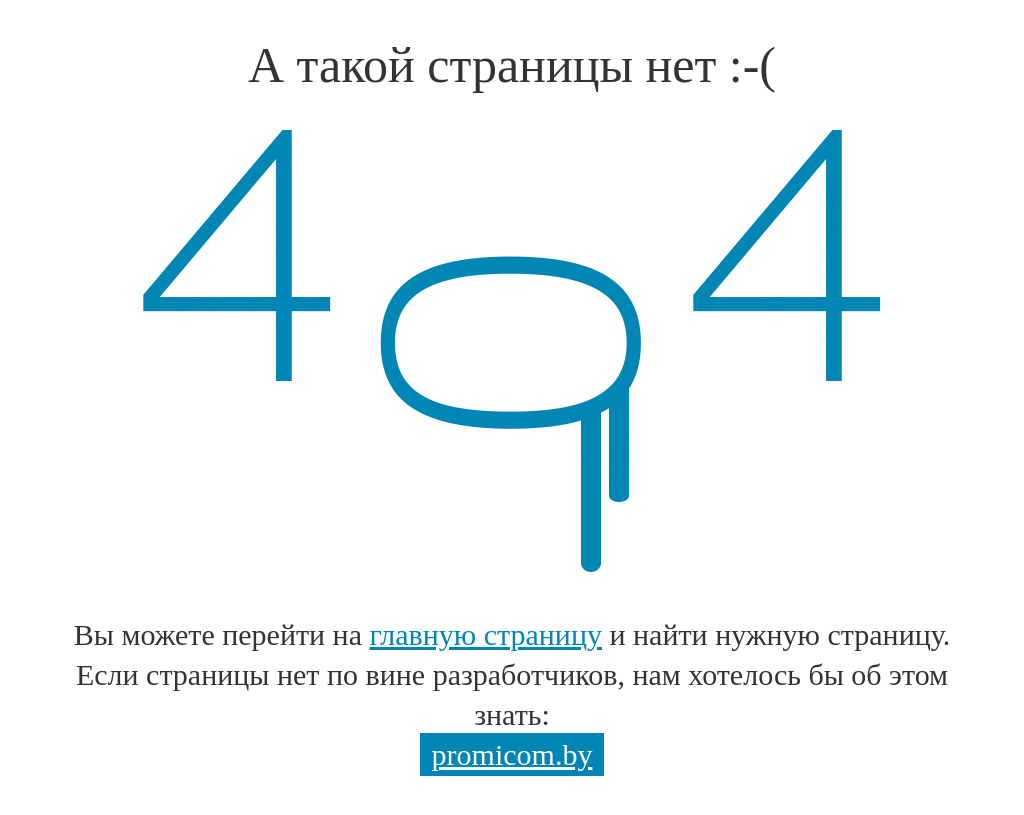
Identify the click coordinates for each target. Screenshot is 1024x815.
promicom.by (512, 754)
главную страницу (486, 634)
